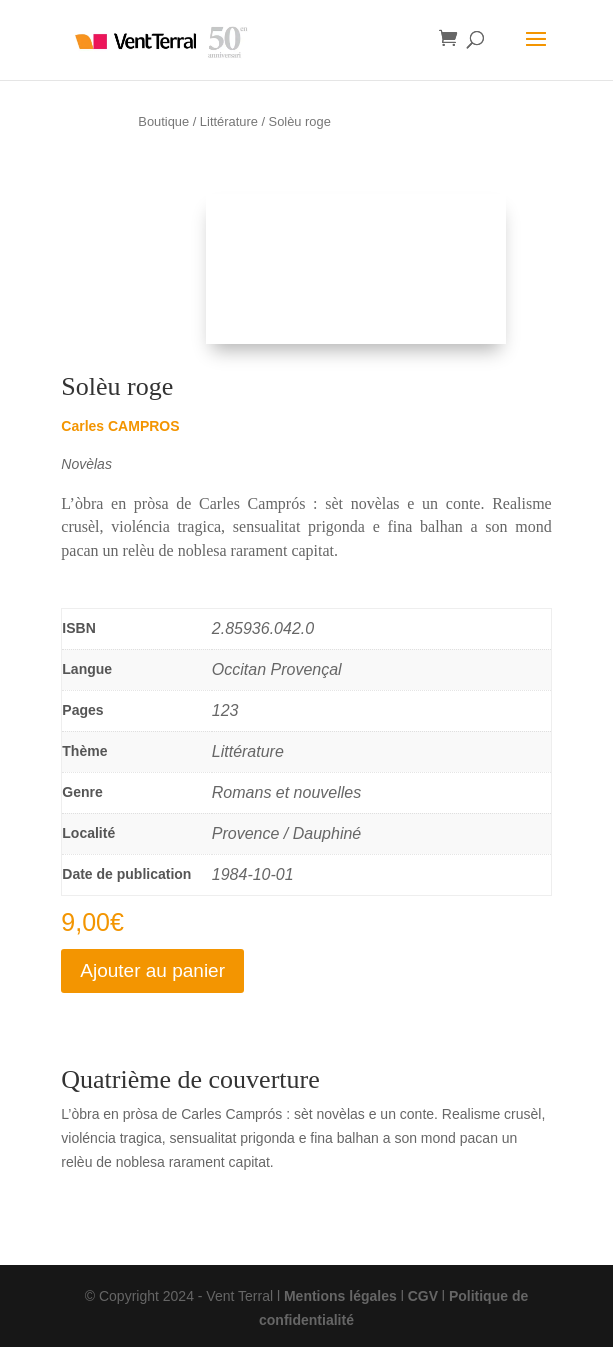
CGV (423, 1296)
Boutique (163, 121)
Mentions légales (340, 1296)
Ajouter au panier (152, 970)
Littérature (229, 121)
